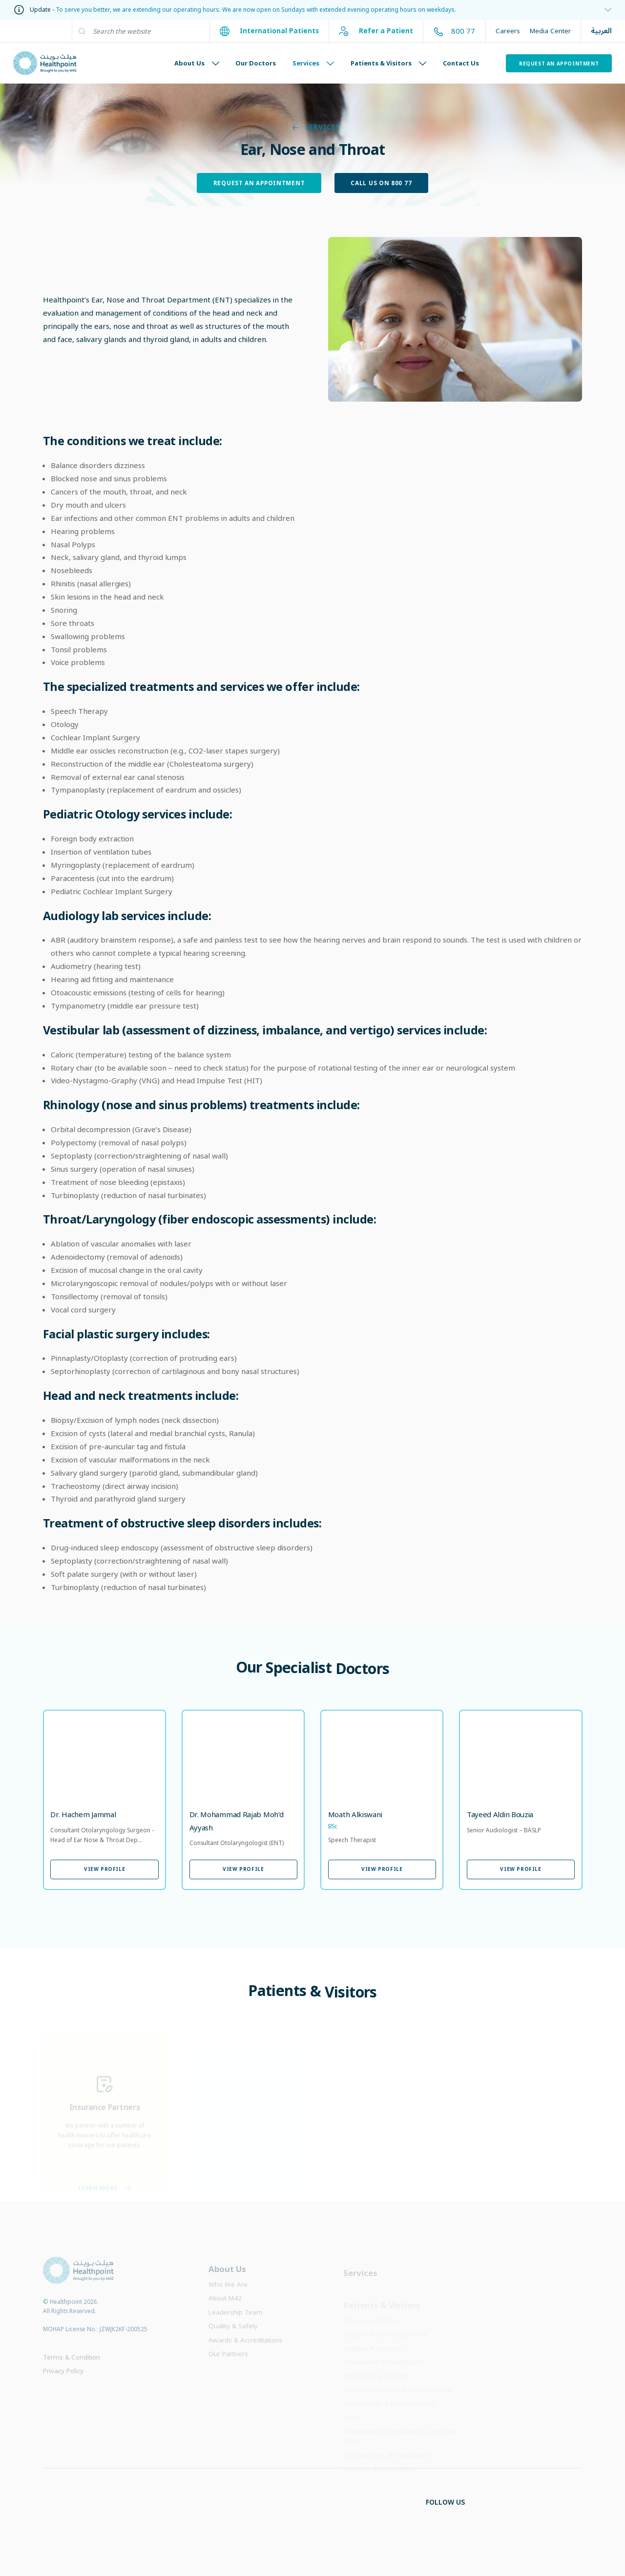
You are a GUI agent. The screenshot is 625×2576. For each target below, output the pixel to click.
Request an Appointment (559, 63)
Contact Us (461, 63)
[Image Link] (455, 319)
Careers (508, 30)
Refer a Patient (376, 31)
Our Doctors (255, 63)
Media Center (550, 30)
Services (313, 63)
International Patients (269, 31)
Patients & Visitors (388, 63)
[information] (312, 10)
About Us (196, 63)
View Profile (104, 1869)
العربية (601, 31)
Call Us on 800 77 (381, 183)
